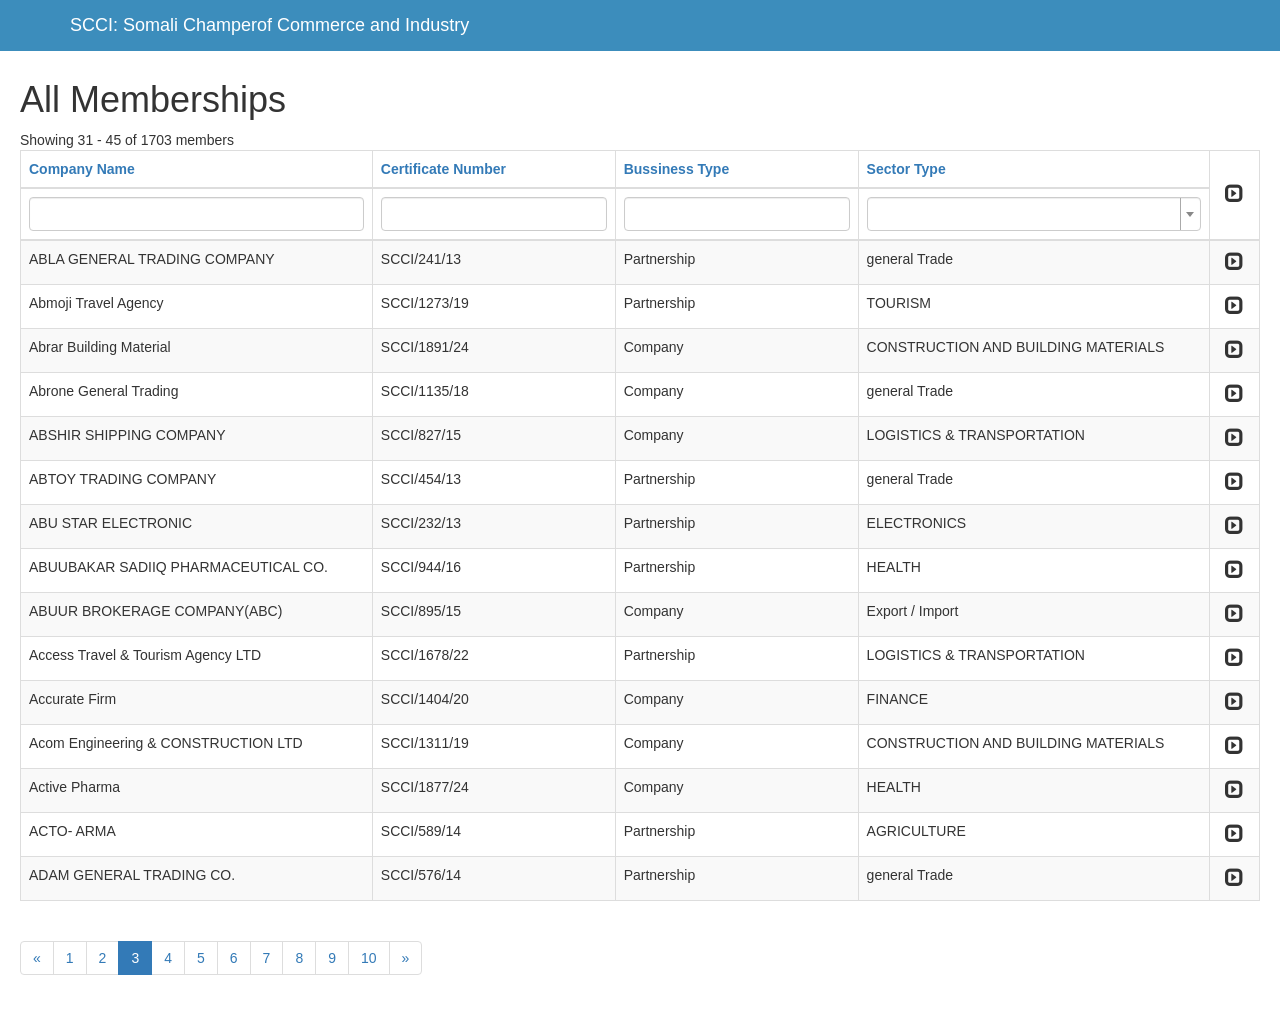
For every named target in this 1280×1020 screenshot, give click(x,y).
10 (369, 958)
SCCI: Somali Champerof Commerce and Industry (269, 25)
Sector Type (906, 169)
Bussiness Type (677, 169)
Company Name (82, 169)
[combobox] (1034, 214)
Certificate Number (443, 169)
